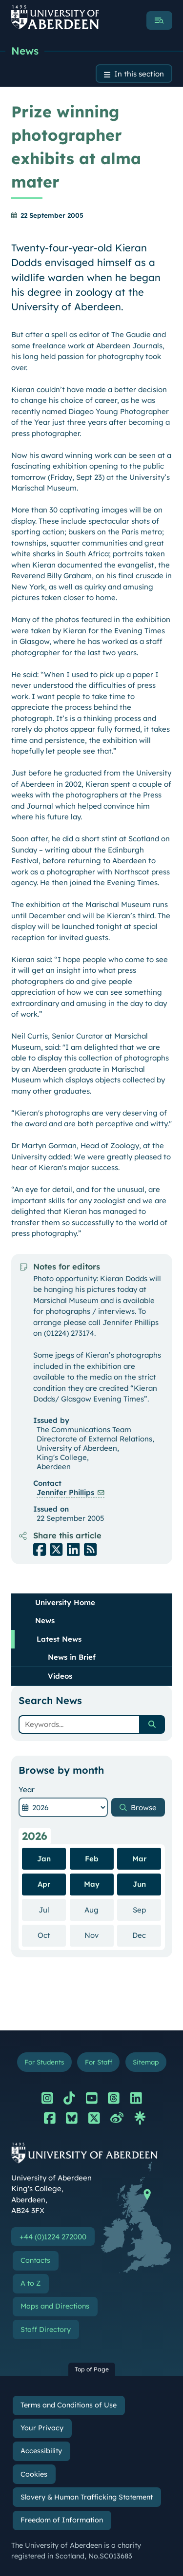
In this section (139, 73)
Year (27, 1789)
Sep (147, 1909)
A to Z (30, 2283)
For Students (44, 2062)
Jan (44, 1858)
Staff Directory (45, 2329)
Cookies (33, 2474)
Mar (139, 1858)
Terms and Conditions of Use (68, 2405)
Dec (146, 1935)
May (92, 1884)
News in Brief (72, 1657)
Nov (99, 1935)
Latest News (59, 1639)
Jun (139, 1884)
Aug (99, 1909)
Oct (52, 1935)
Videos (60, 1676)
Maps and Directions (54, 2306)
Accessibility (41, 2450)
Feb (92, 1858)
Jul (52, 1909)
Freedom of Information (61, 2520)
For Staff (98, 2062)
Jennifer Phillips (65, 1492)
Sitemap (146, 2062)
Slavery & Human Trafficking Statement (86, 2497)
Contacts (35, 2260)
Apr (44, 1884)
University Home (65, 1602)
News (25, 50)
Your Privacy (41, 2428)
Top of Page (92, 2369)
